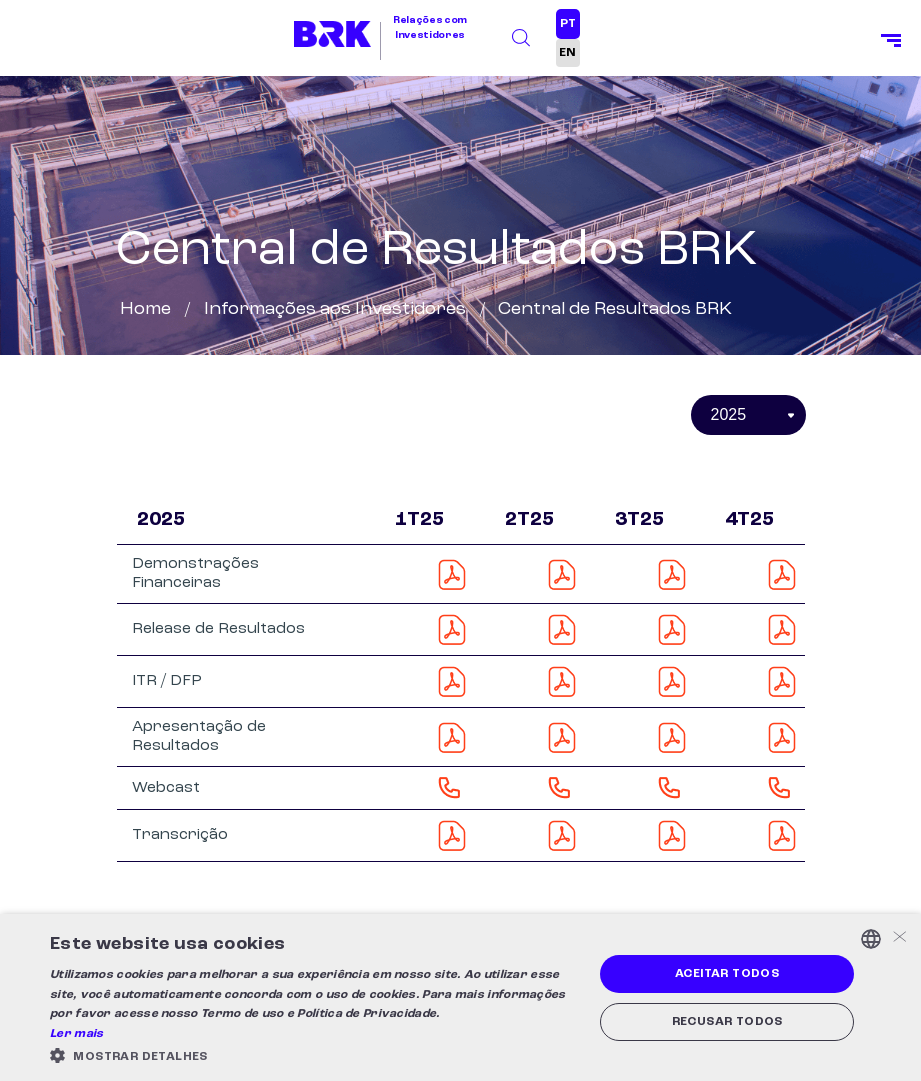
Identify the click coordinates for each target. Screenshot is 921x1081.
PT (568, 24)
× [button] (898, 938)
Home (145, 309)
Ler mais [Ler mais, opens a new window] (76, 1034)
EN (567, 53)
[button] (313, 1055)
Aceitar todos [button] (727, 974)
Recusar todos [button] (727, 1022)
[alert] (460, 997)
